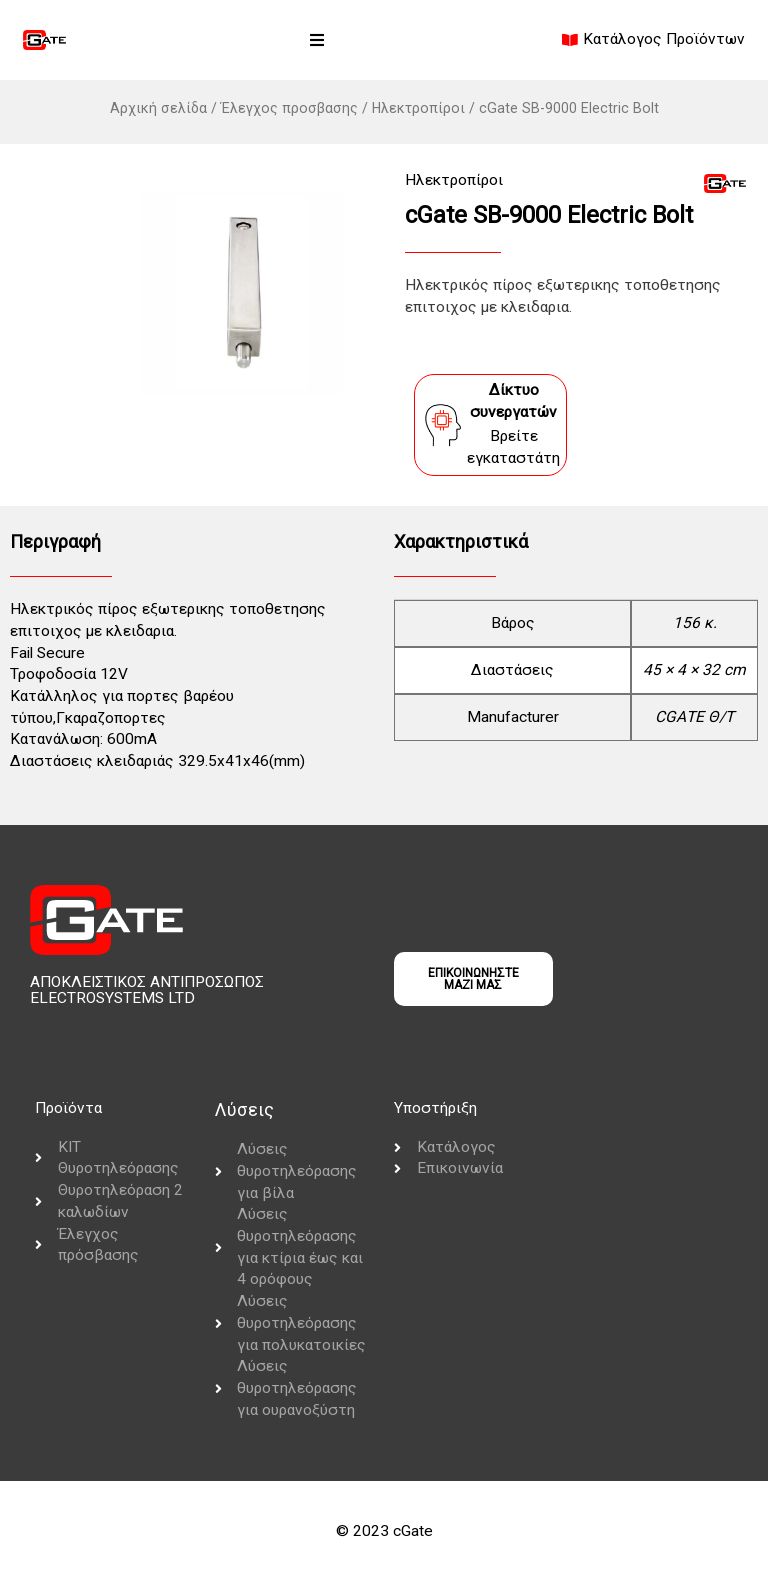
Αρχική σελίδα (158, 108)
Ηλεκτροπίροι (418, 108)
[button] (317, 40)
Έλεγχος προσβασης (289, 108)
